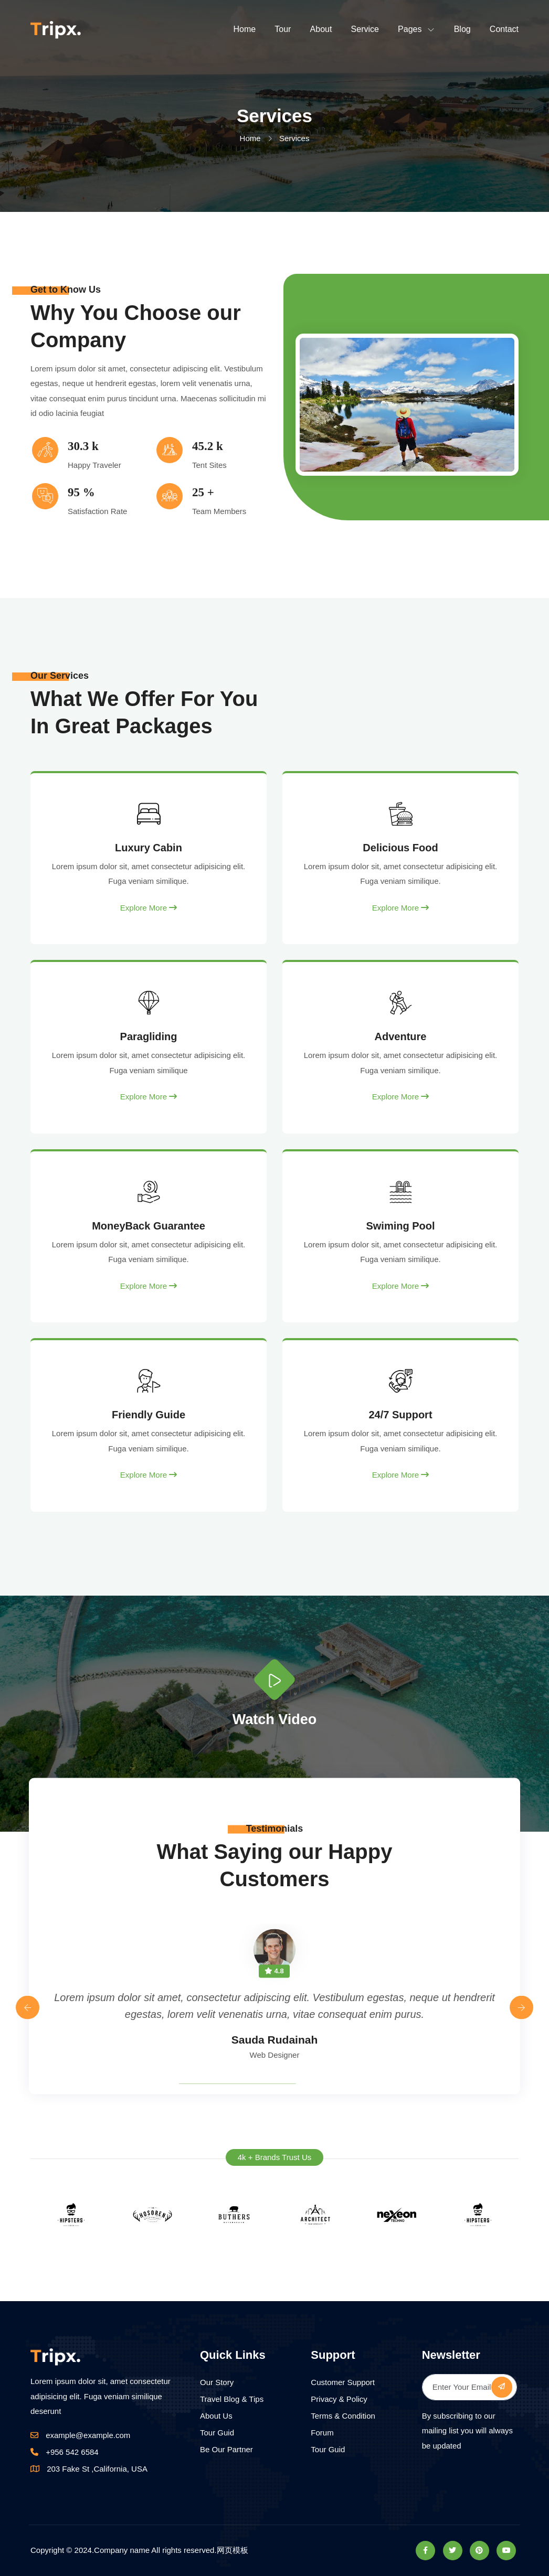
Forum (322, 2432)
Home (244, 29)
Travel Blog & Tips (231, 2399)
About (321, 29)
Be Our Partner (226, 2449)
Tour (282, 29)
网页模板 (232, 2550)
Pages (409, 29)
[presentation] (27, 2007)
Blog (462, 29)
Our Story (217, 2382)
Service (365, 29)
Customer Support (343, 2382)
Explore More (148, 907)
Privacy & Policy (339, 2399)
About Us (216, 2415)
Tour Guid (217, 2432)
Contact (504, 29)
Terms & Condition (343, 2415)
